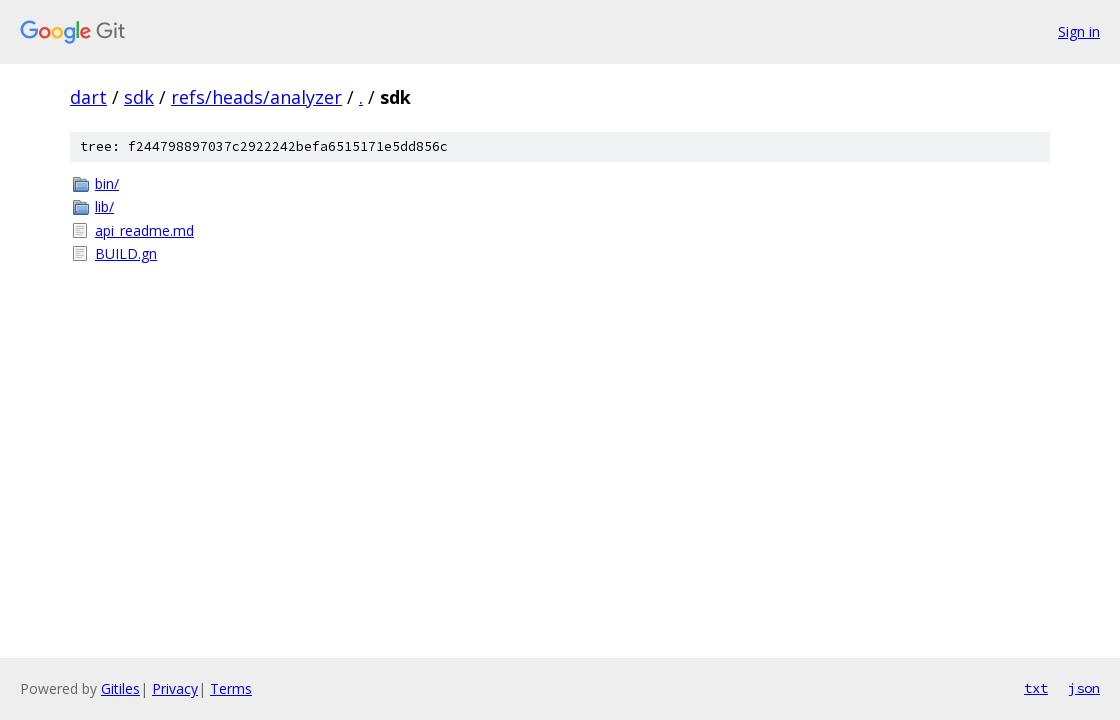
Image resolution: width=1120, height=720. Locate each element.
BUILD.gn (126, 253)
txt (1036, 688)
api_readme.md (144, 230)
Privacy (175, 688)
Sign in (1079, 31)
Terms (231, 688)
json (1084, 688)
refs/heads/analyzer (256, 97)
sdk (139, 97)
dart (88, 97)
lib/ (104, 206)
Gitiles (120, 688)
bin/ (107, 183)
